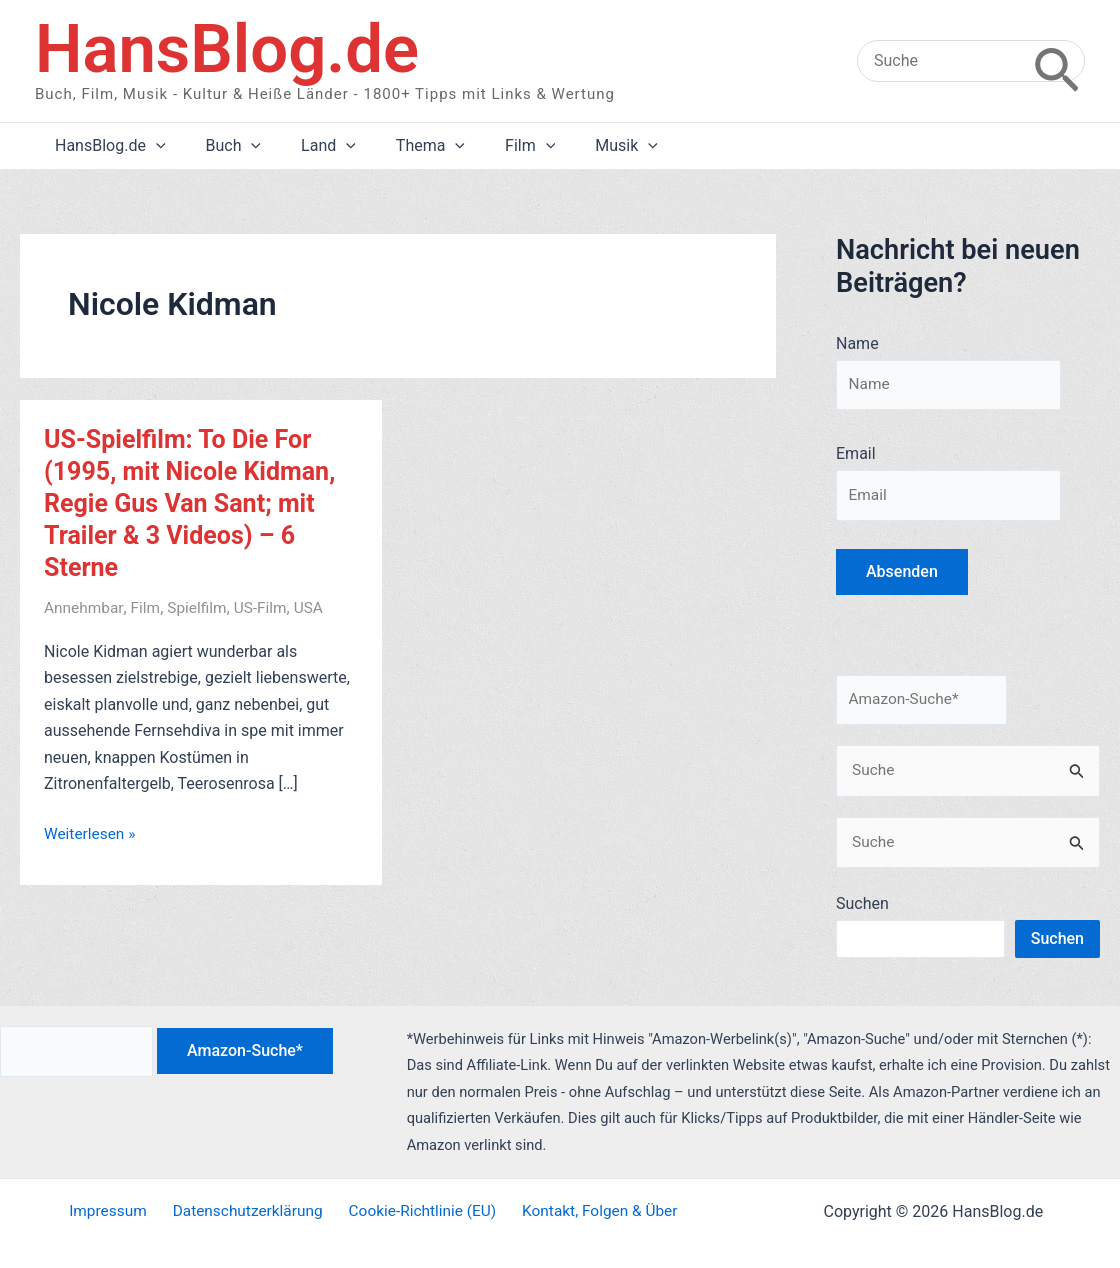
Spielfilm (202, 607)
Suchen (862, 911)
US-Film (266, 607)
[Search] (1056, 61)
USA (316, 607)
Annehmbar (85, 607)
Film (148, 607)
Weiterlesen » (91, 834)
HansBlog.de (227, 49)
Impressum (114, 1211)
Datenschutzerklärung (248, 1211)
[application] (152, 146)
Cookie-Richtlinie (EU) (418, 1211)
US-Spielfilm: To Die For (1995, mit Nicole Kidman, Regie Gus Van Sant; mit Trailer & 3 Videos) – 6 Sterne (195, 503)
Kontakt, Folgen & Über (591, 1211)
